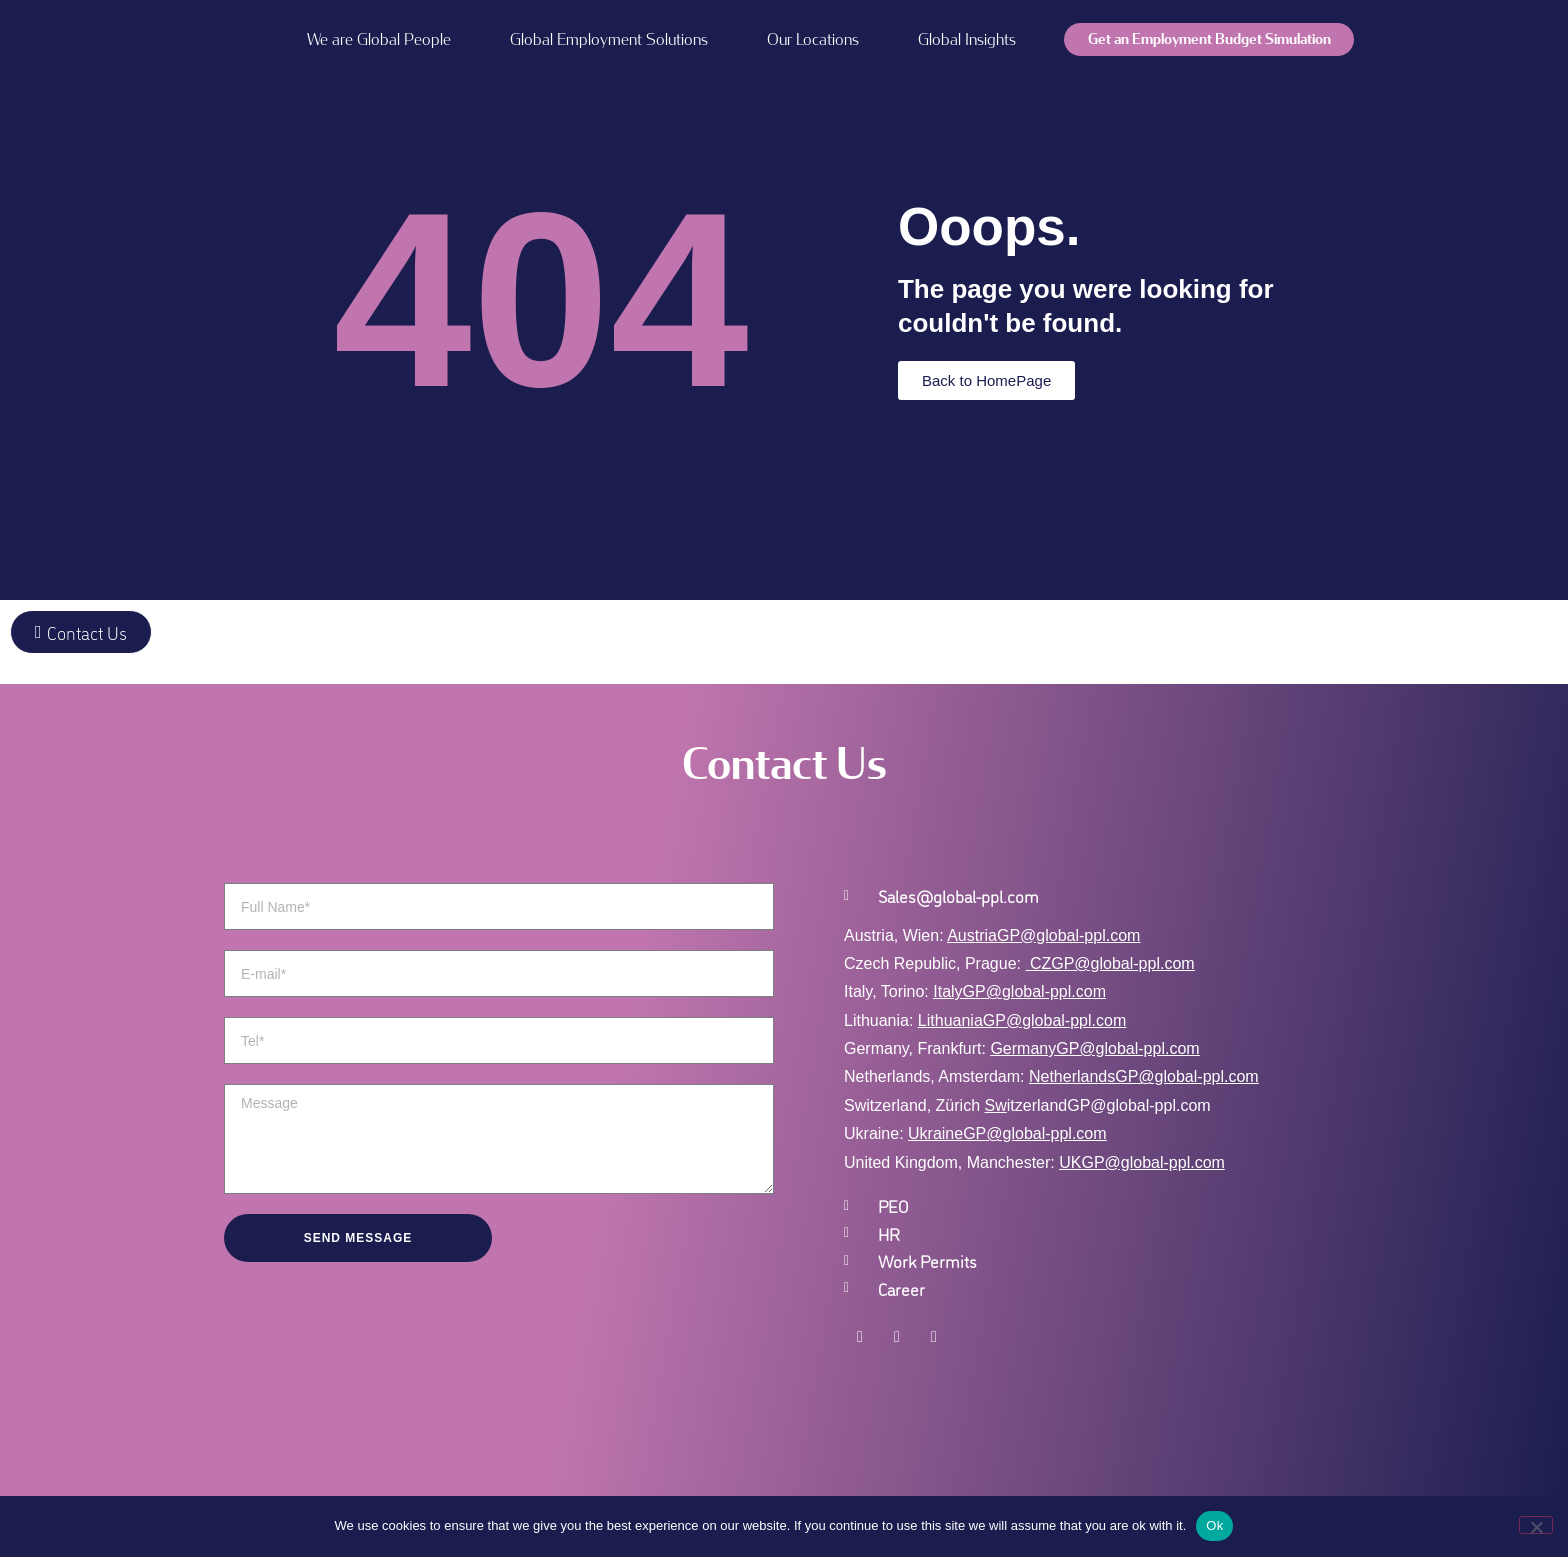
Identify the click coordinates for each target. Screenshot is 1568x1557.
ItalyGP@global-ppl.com (1019, 991)
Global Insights (967, 39)
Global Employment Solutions (609, 39)
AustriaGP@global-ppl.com (1043, 935)
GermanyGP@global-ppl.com (1094, 1048)
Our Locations (813, 39)
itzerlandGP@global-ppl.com (1098, 1105)
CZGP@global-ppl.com (1112, 963)
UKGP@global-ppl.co (1135, 1162)
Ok (1214, 1525)
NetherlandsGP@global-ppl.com (1144, 1076)
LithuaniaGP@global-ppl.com (1022, 1020)
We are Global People (379, 39)
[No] (1536, 1525)
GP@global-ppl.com (1034, 1133)
